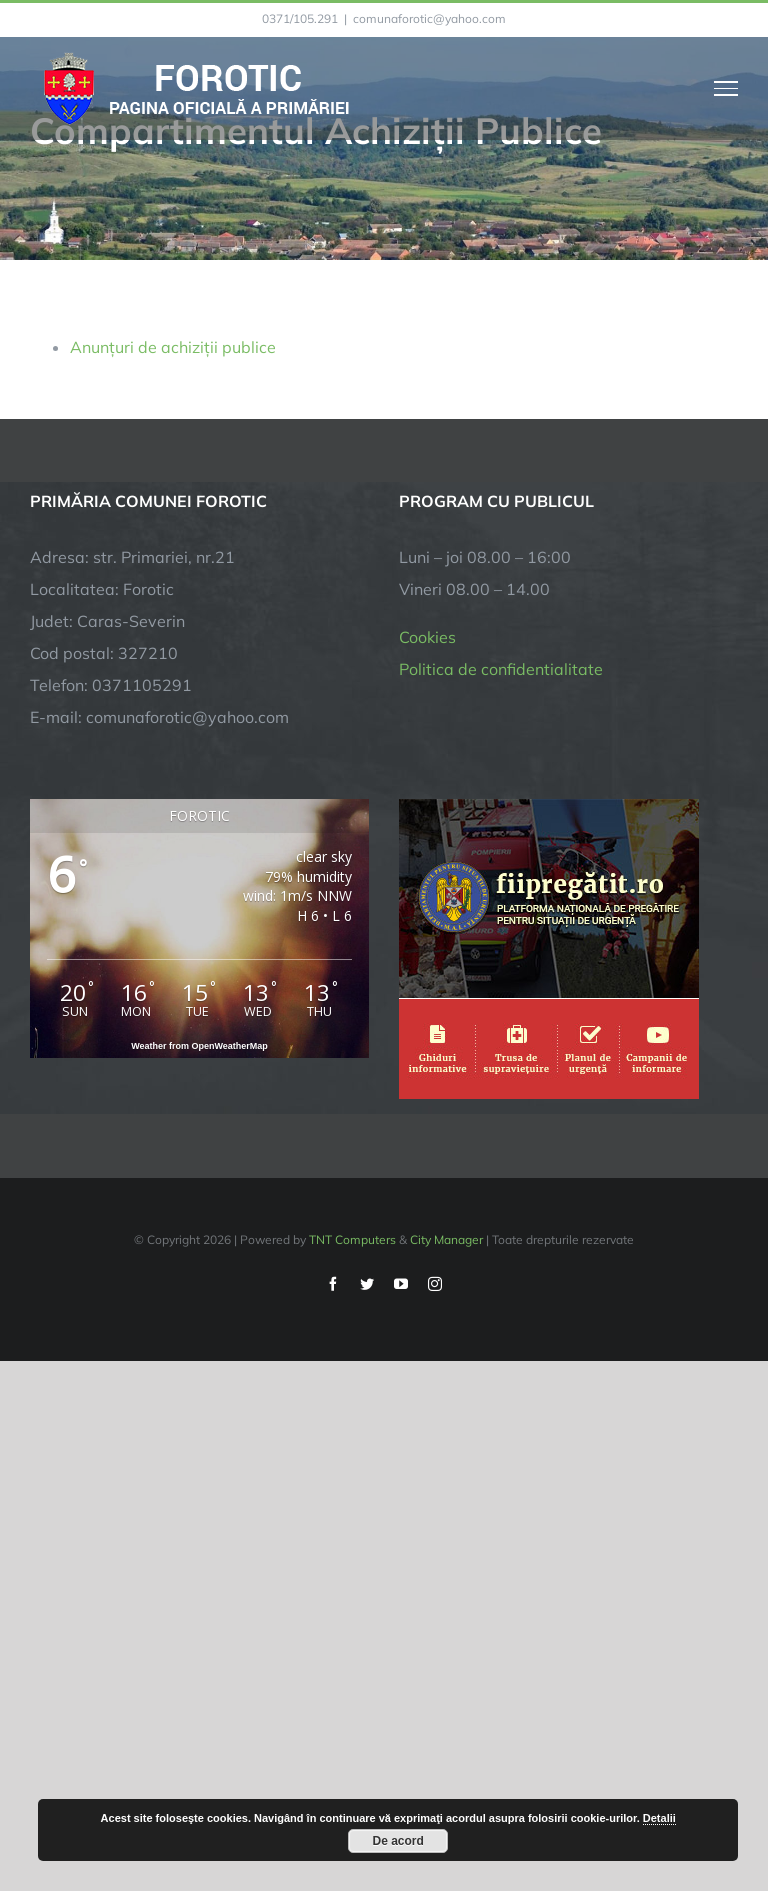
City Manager (446, 1239)
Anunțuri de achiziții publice (173, 347)
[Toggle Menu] (726, 88)
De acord (398, 1841)
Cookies (427, 637)
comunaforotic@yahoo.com (429, 18)
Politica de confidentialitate (501, 669)
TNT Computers (352, 1239)
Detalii (659, 1818)
